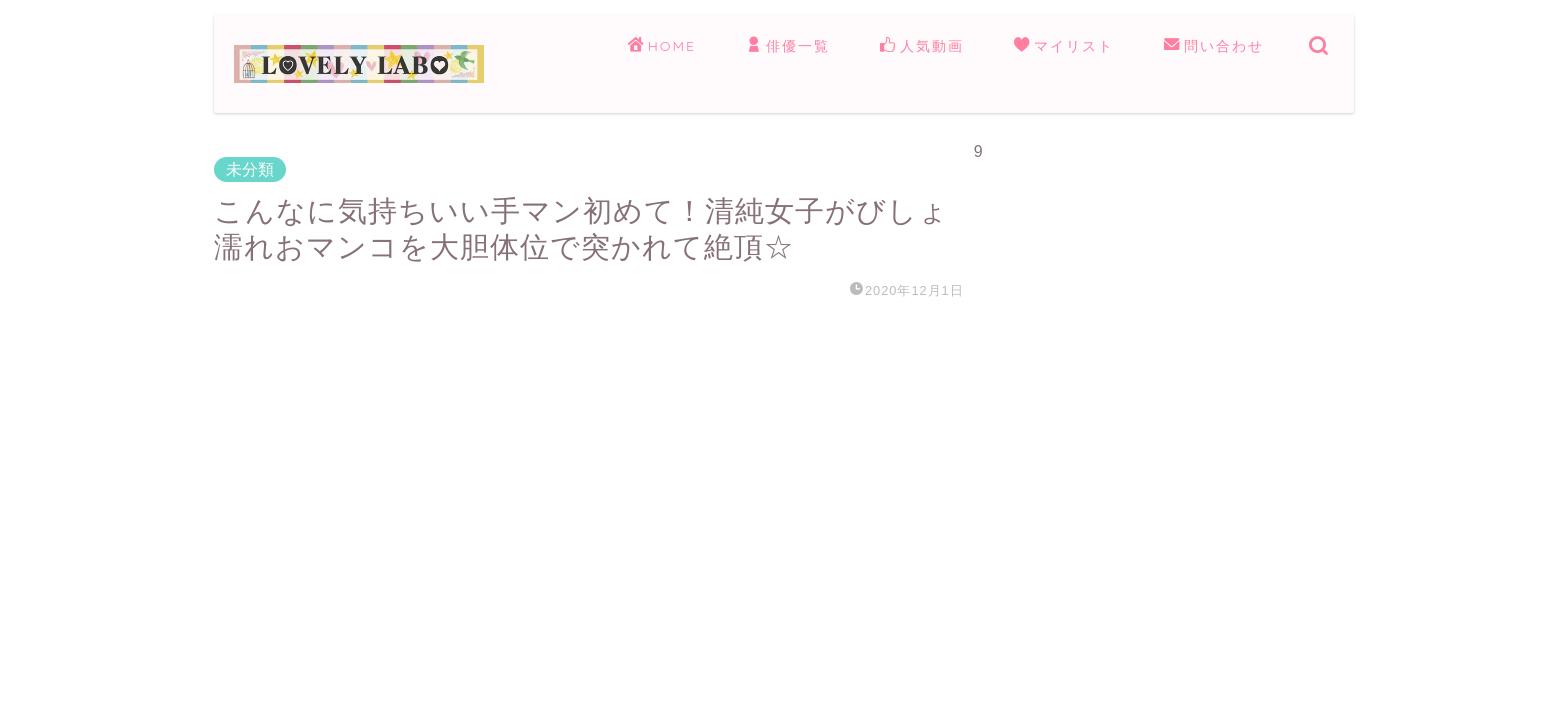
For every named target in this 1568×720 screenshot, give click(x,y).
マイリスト (1064, 47)
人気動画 (922, 47)
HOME (662, 47)
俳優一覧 (788, 47)
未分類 (250, 169)
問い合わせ (1214, 47)
